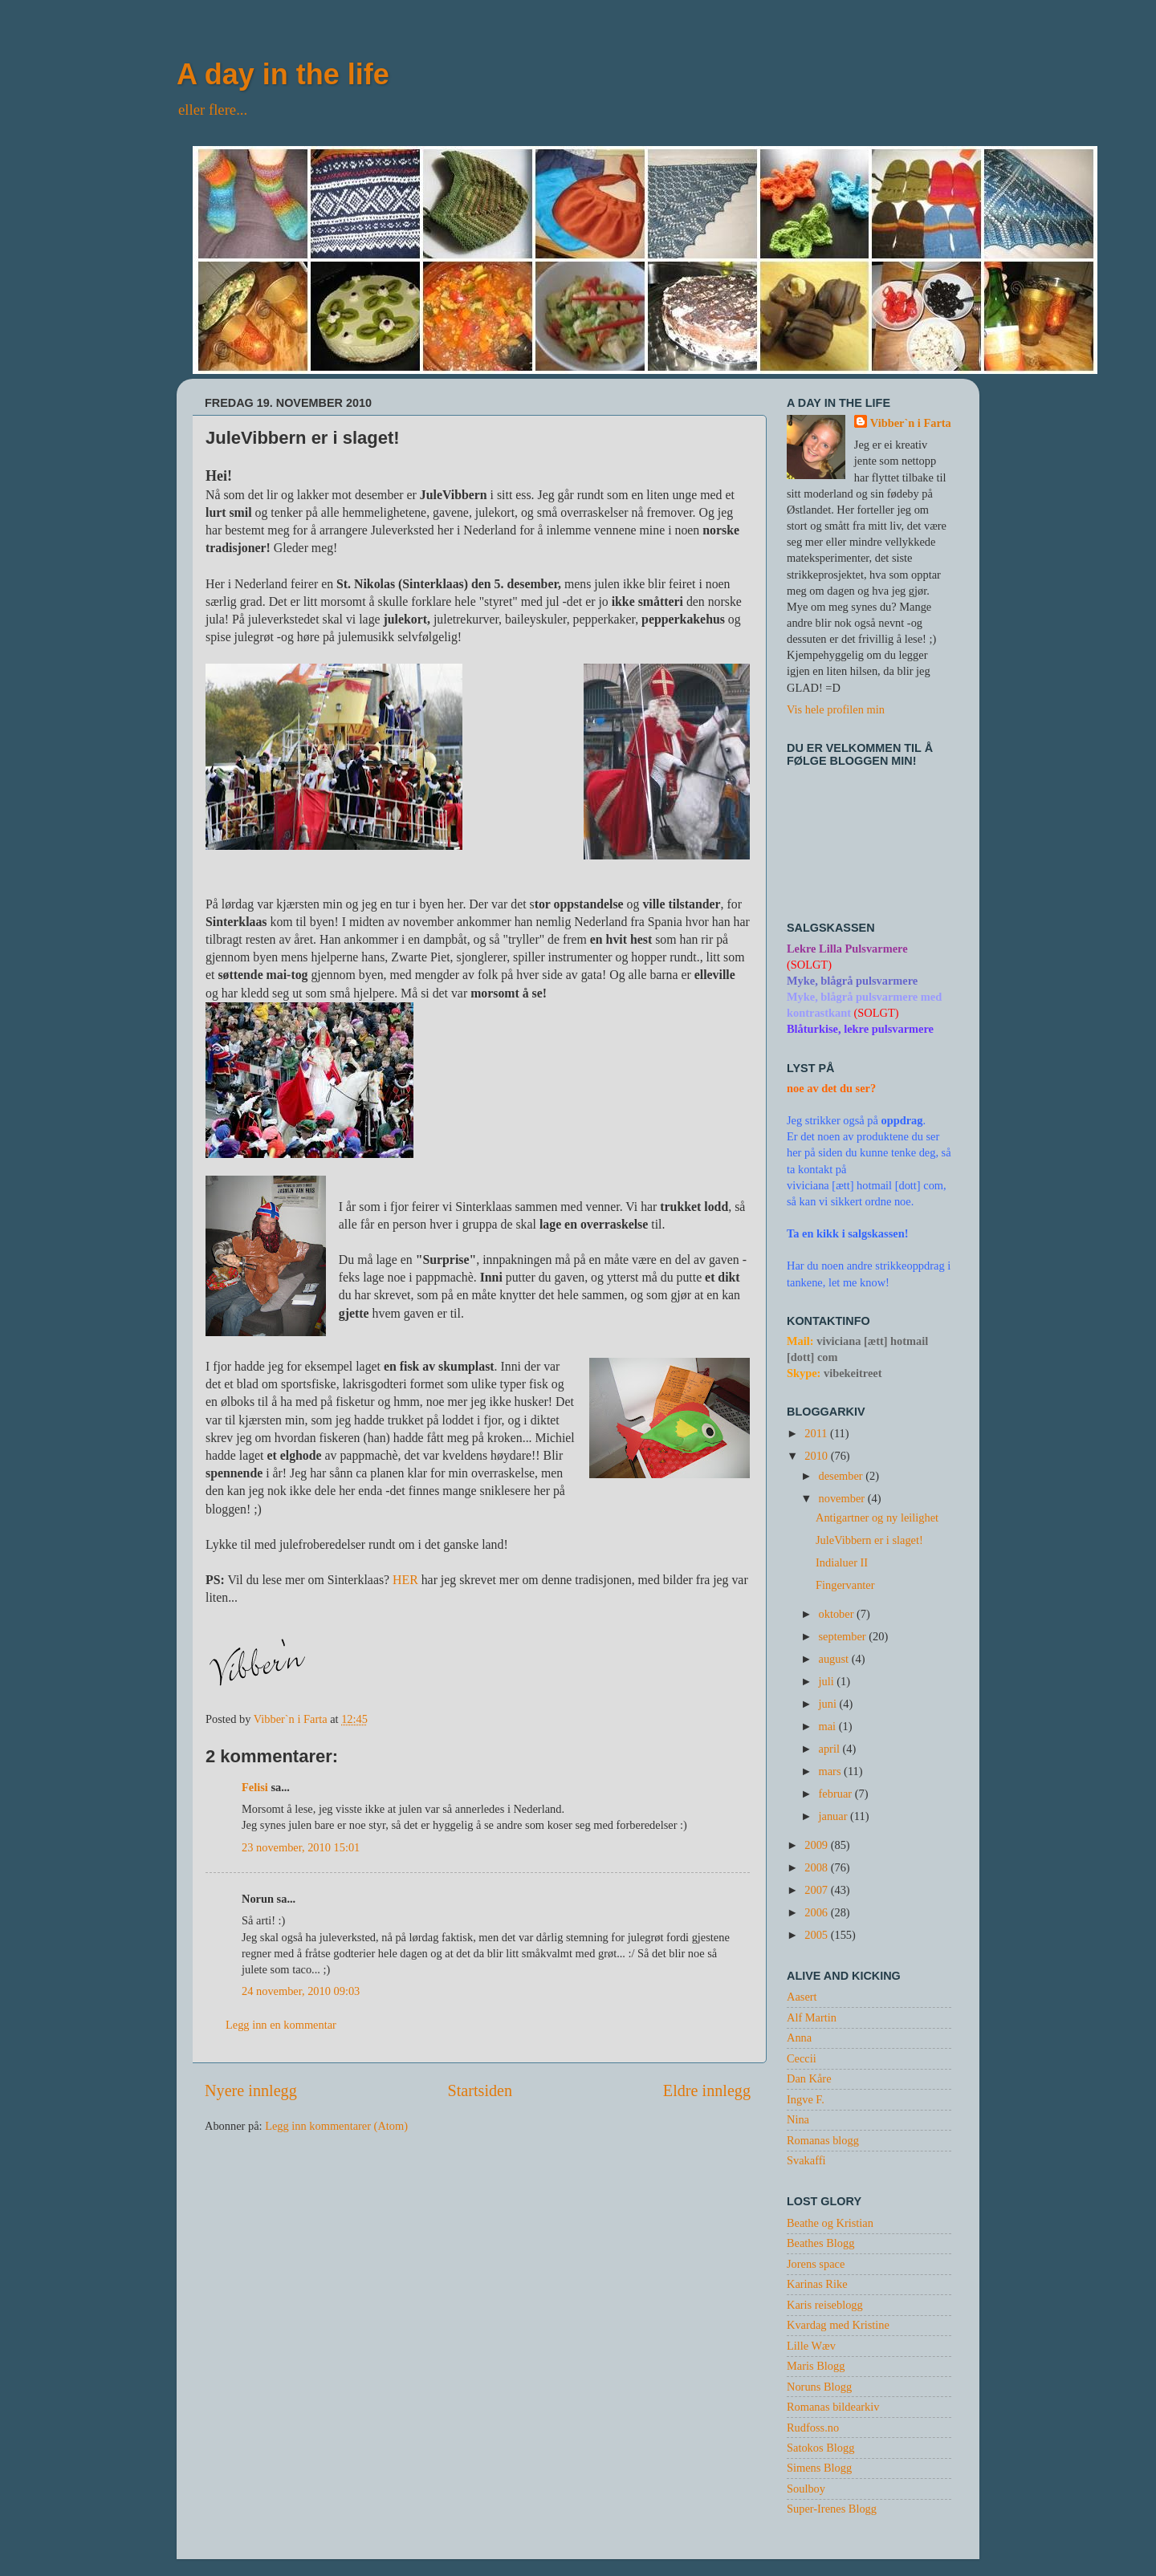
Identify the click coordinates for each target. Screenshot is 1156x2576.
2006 (817, 1912)
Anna (799, 2037)
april (831, 1748)
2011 (817, 1433)
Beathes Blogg (820, 2243)
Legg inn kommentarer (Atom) (336, 2125)
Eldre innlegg (707, 2090)
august (835, 1658)
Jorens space (816, 2263)
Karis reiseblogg (825, 2304)
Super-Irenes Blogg (832, 2508)
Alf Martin (811, 2017)
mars (832, 1771)
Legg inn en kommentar (281, 2024)
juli (828, 1681)
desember (842, 1475)
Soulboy (806, 2488)
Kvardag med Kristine (838, 2324)
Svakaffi (806, 2160)
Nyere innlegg (251, 2090)
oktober (838, 1613)
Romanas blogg (823, 2140)
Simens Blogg (819, 2467)
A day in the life (283, 74)
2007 (817, 1889)
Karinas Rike (817, 2283)
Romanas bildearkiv (833, 2406)
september (844, 1636)
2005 (817, 1934)
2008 (817, 1867)
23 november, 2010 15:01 (301, 1847)
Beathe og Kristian (830, 2222)
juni (829, 1703)
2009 (817, 1845)
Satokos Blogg (820, 2447)
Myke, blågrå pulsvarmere (852, 980)
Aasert (802, 1996)
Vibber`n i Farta (910, 422)
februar (837, 1793)
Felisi (255, 1787)
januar (835, 1816)
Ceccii (801, 2058)
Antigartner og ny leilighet (877, 1517)
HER (405, 1580)
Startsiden (479, 2090)
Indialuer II (842, 1562)
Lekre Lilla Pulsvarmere (847, 948)
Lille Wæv (811, 2345)
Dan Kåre (809, 2078)
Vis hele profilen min (836, 709)
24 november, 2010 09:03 (301, 1991)
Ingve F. (805, 2099)
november (843, 1498)
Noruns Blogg (819, 2386)
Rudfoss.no (813, 2427)
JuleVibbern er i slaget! (869, 1540)
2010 (817, 1455)
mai (829, 1726)
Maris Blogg (816, 2365)
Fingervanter (845, 1585)
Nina (798, 2119)
